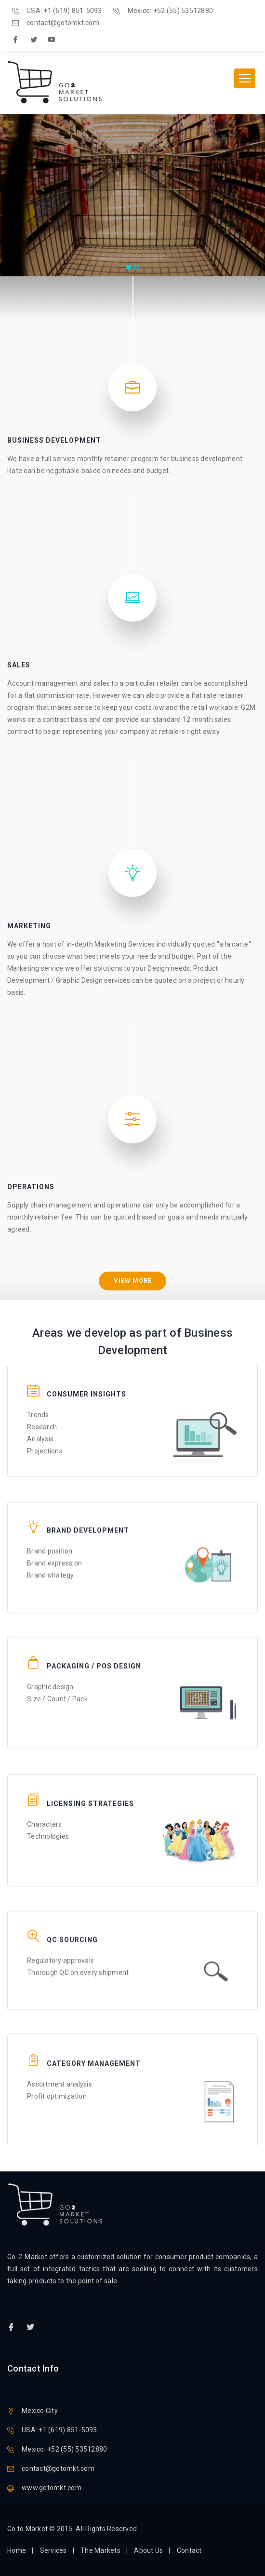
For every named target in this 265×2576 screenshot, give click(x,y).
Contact (189, 2550)
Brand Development (88, 1508)
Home (16, 2550)
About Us (148, 2550)
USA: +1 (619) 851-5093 (64, 10)
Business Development (54, 440)
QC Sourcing (72, 1920)
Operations (30, 1187)
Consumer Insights (86, 1379)
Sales (18, 665)
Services (53, 2550)
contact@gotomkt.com (62, 23)
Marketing (29, 926)
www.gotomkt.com (51, 2488)
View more (133, 1280)
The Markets (100, 2550)
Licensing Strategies (90, 1788)
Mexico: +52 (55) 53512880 (170, 10)
